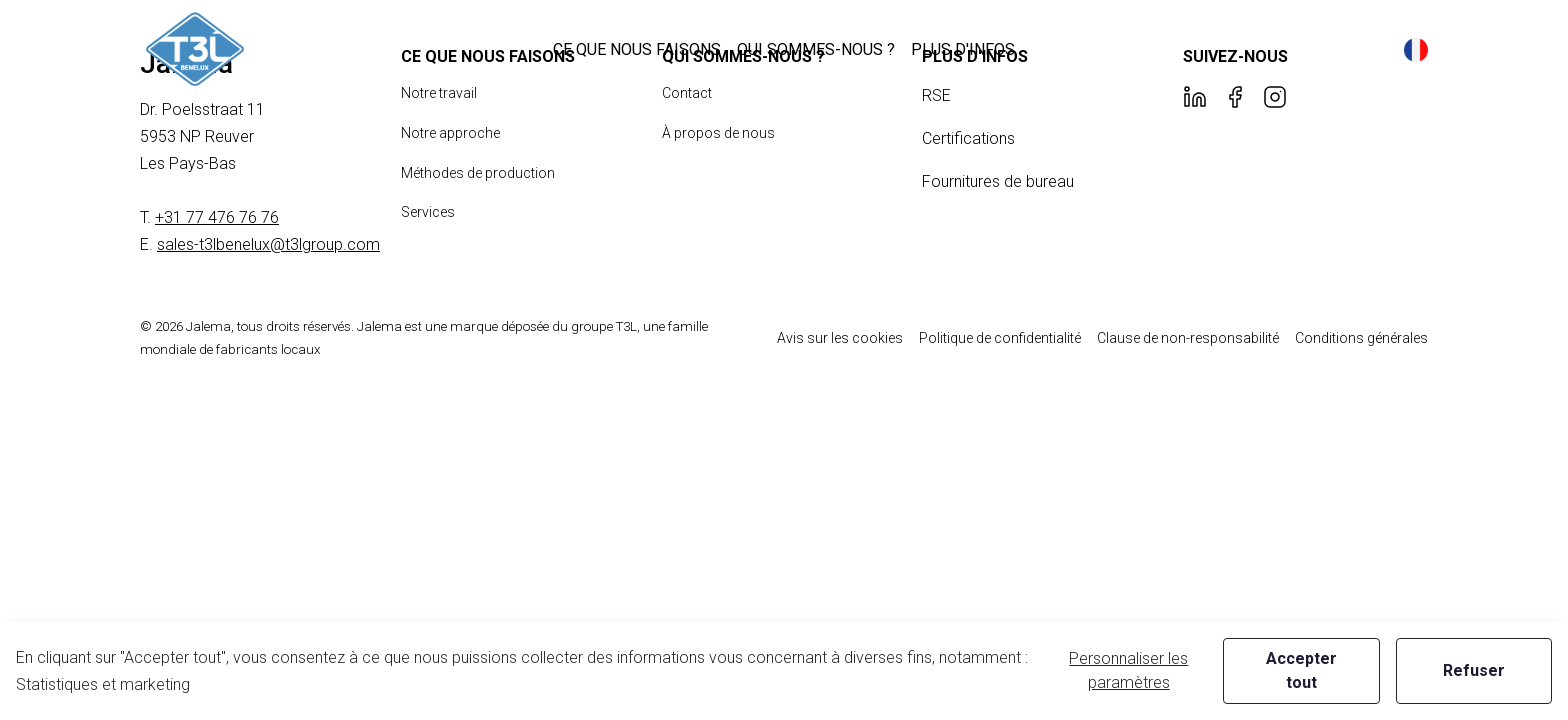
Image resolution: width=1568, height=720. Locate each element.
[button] (637, 49)
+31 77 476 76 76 (217, 217)
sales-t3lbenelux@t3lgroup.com (268, 244)
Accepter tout (1301, 670)
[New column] (195, 49)
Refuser (1474, 670)
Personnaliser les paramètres (1128, 670)
